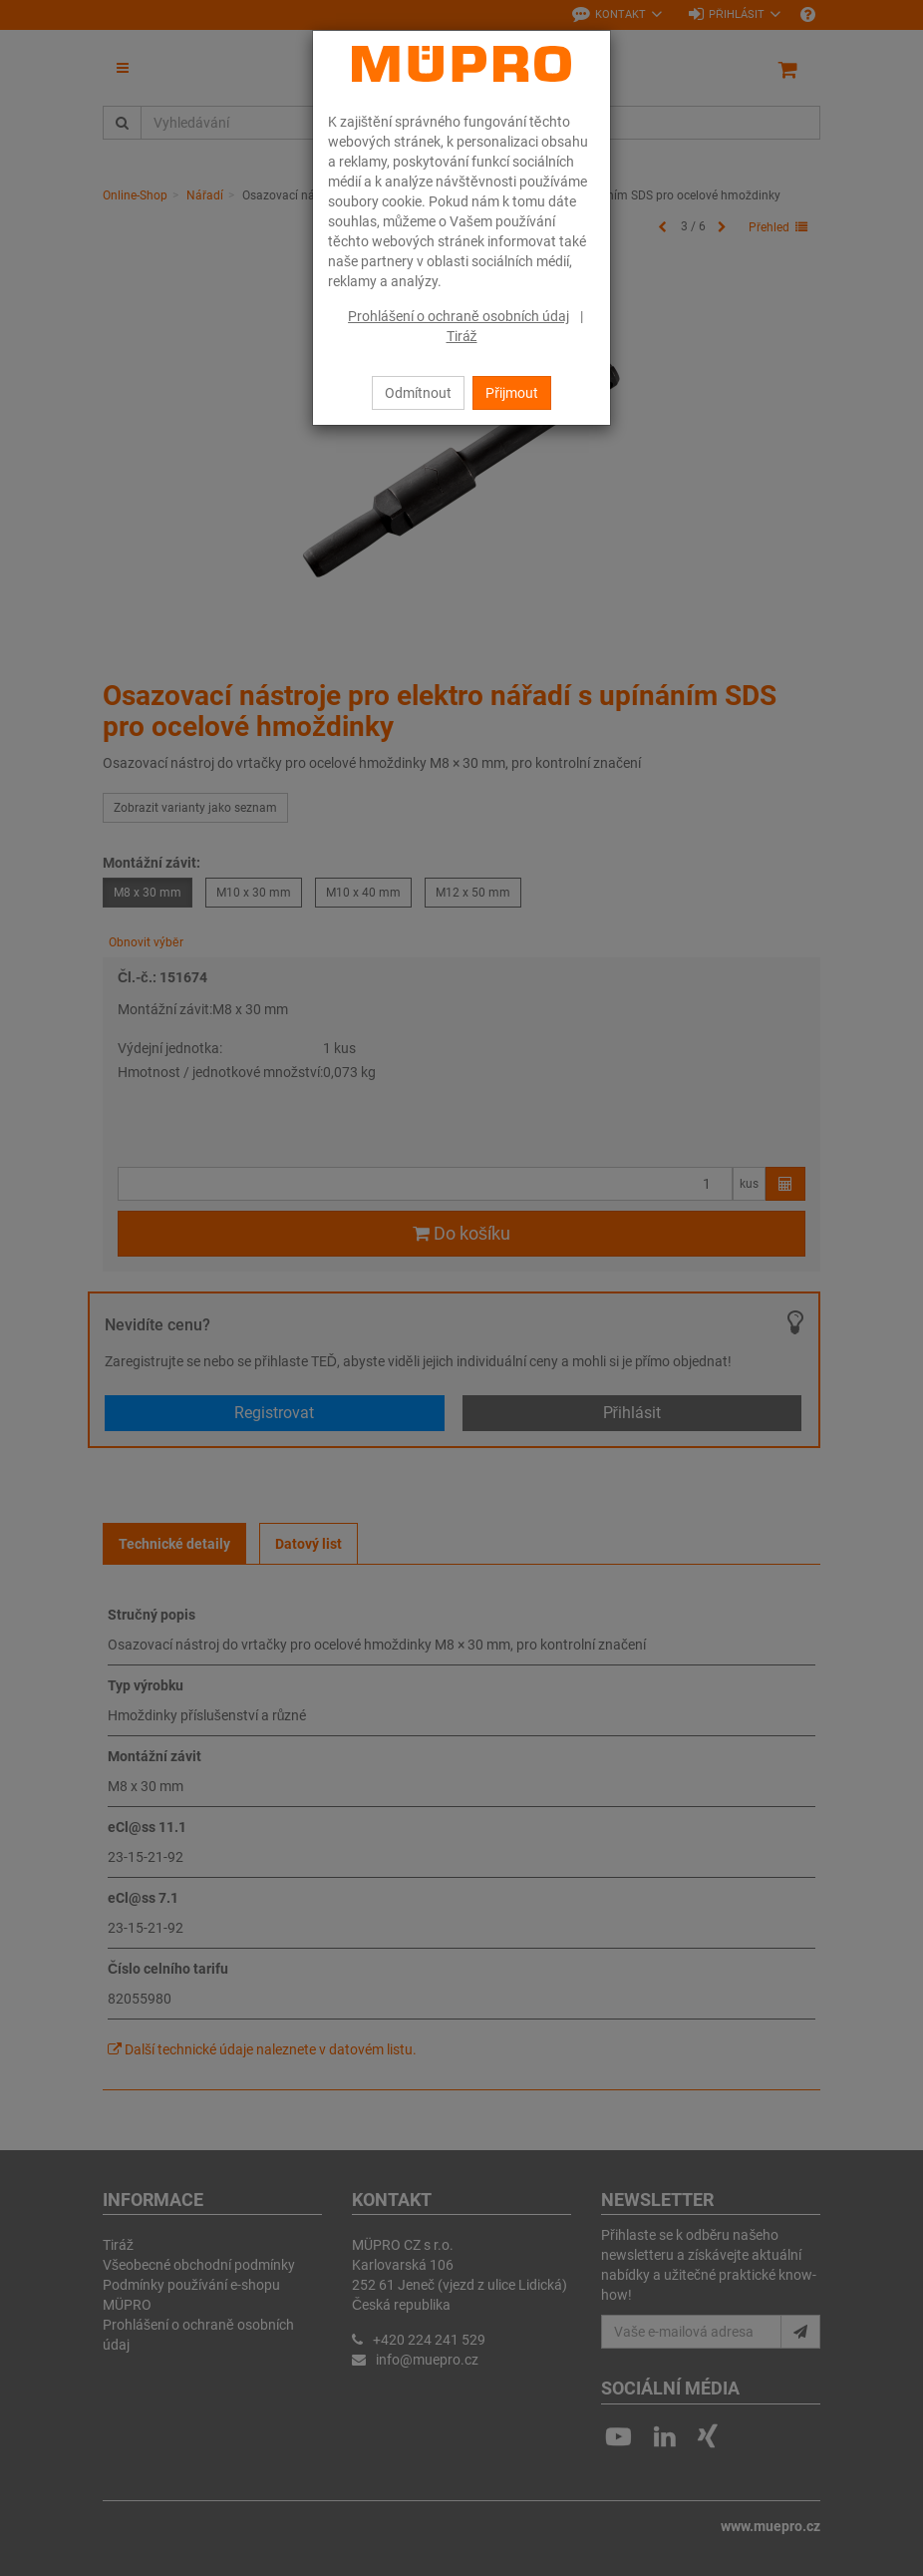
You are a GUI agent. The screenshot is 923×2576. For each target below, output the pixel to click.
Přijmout (511, 393)
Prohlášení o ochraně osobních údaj (458, 316)
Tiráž (462, 336)
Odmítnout (418, 393)
